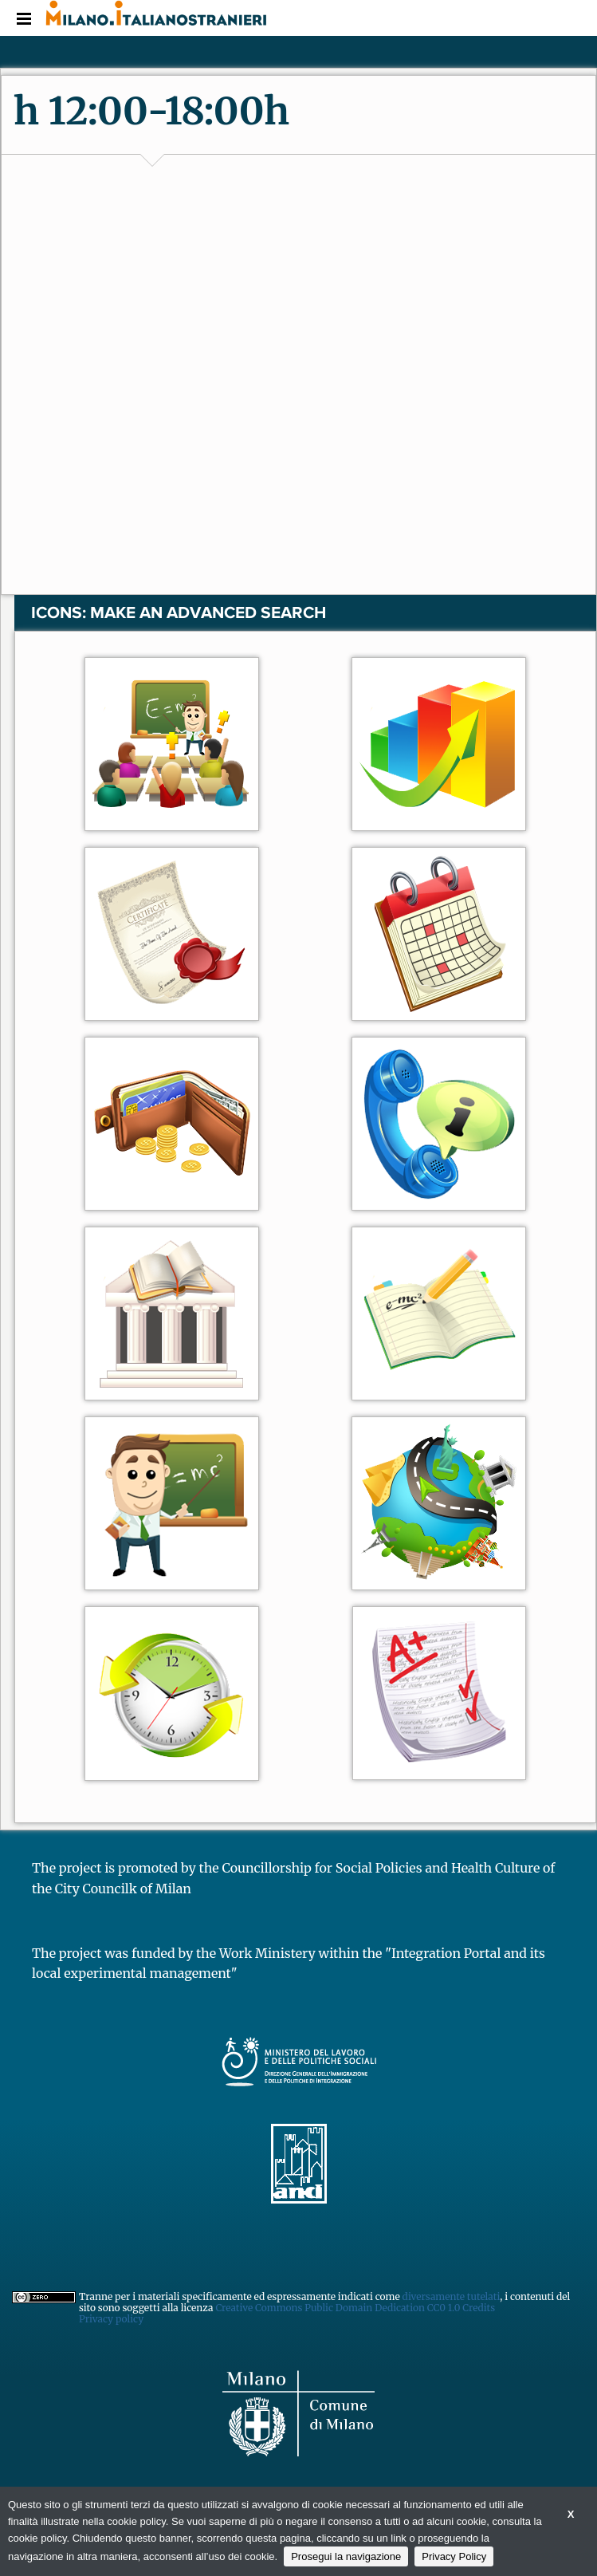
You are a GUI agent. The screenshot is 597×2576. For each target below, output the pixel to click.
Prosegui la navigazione (346, 2556)
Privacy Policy (454, 2556)
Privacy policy (111, 2319)
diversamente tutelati (452, 2296)
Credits (478, 2308)
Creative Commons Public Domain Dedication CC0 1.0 (338, 2308)
